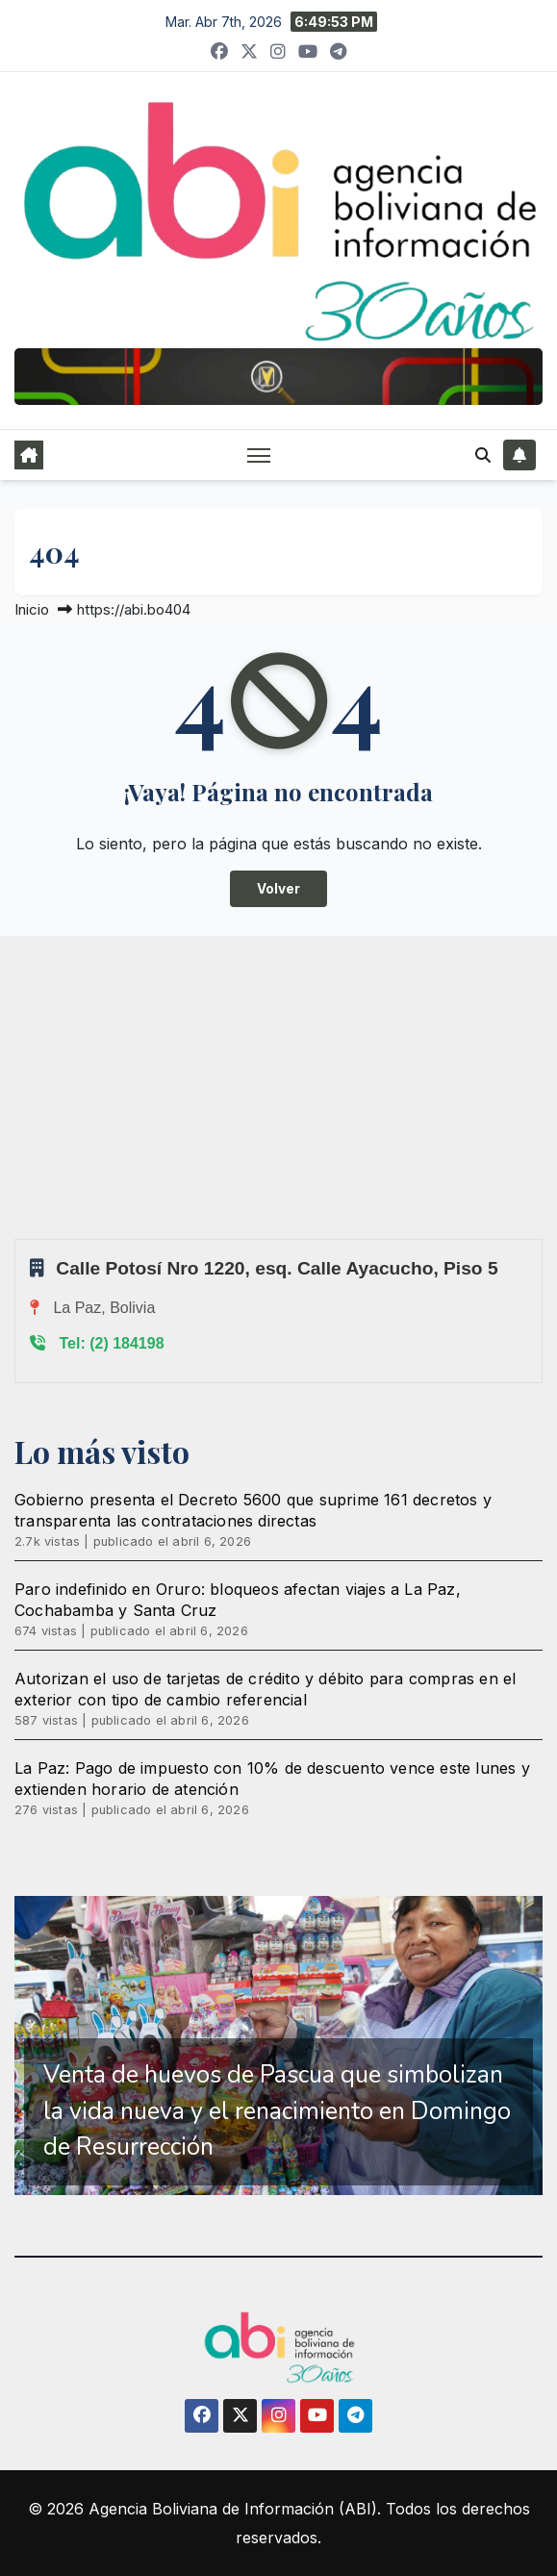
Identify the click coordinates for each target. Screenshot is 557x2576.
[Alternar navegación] (259, 454)
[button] (483, 455)
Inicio (31, 609)
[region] (278, 2045)
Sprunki (17, 1238)
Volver (278, 889)
